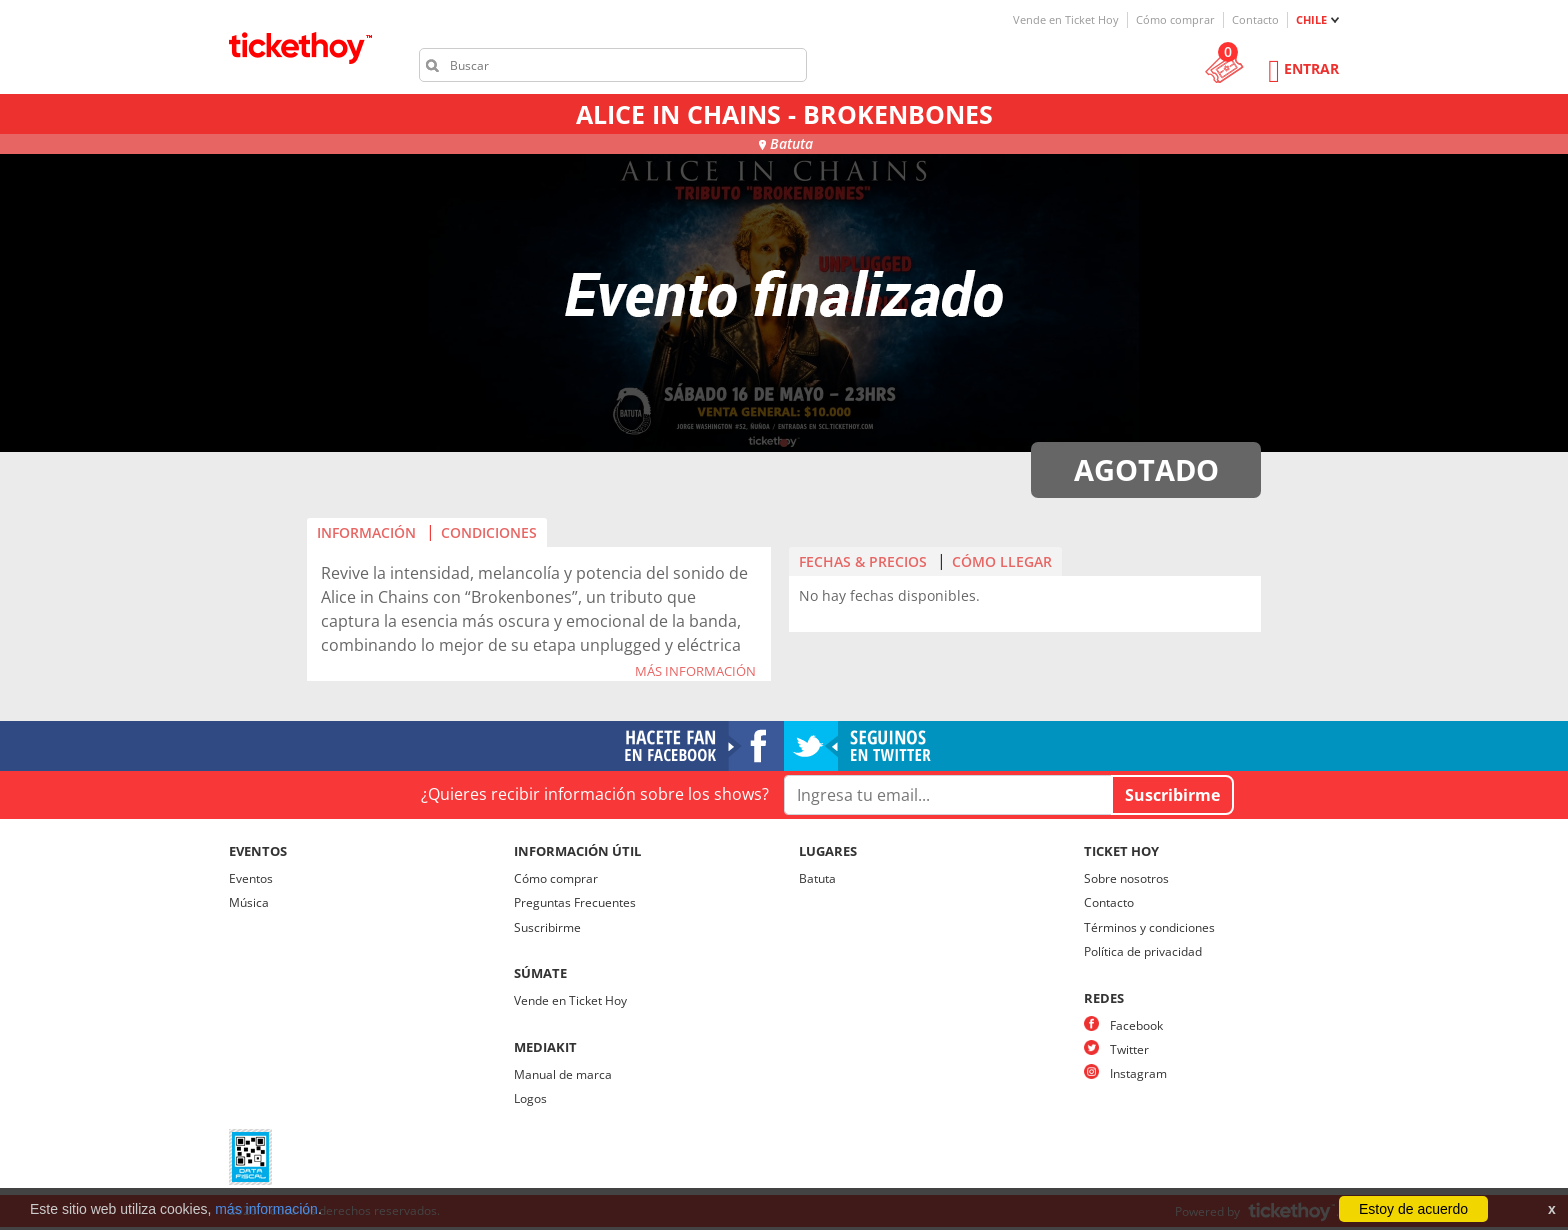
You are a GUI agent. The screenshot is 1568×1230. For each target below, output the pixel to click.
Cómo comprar (1175, 19)
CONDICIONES (489, 532)
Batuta (817, 878)
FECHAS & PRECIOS (863, 561)
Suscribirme (547, 927)
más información (266, 1209)
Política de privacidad (1143, 951)
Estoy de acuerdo (1413, 1209)
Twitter (1129, 1049)
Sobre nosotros (1126, 878)
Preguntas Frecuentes (575, 902)
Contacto (1255, 19)
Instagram (1138, 1073)
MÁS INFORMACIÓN (695, 672)
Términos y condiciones (1149, 927)
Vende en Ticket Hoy (1066, 19)
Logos (530, 1098)
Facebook (1136, 1025)
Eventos (251, 878)
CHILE (1311, 19)
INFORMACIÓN (366, 532)
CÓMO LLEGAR (1002, 561)
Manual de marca (563, 1074)
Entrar (1311, 68)
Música (249, 902)
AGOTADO (1146, 469)
